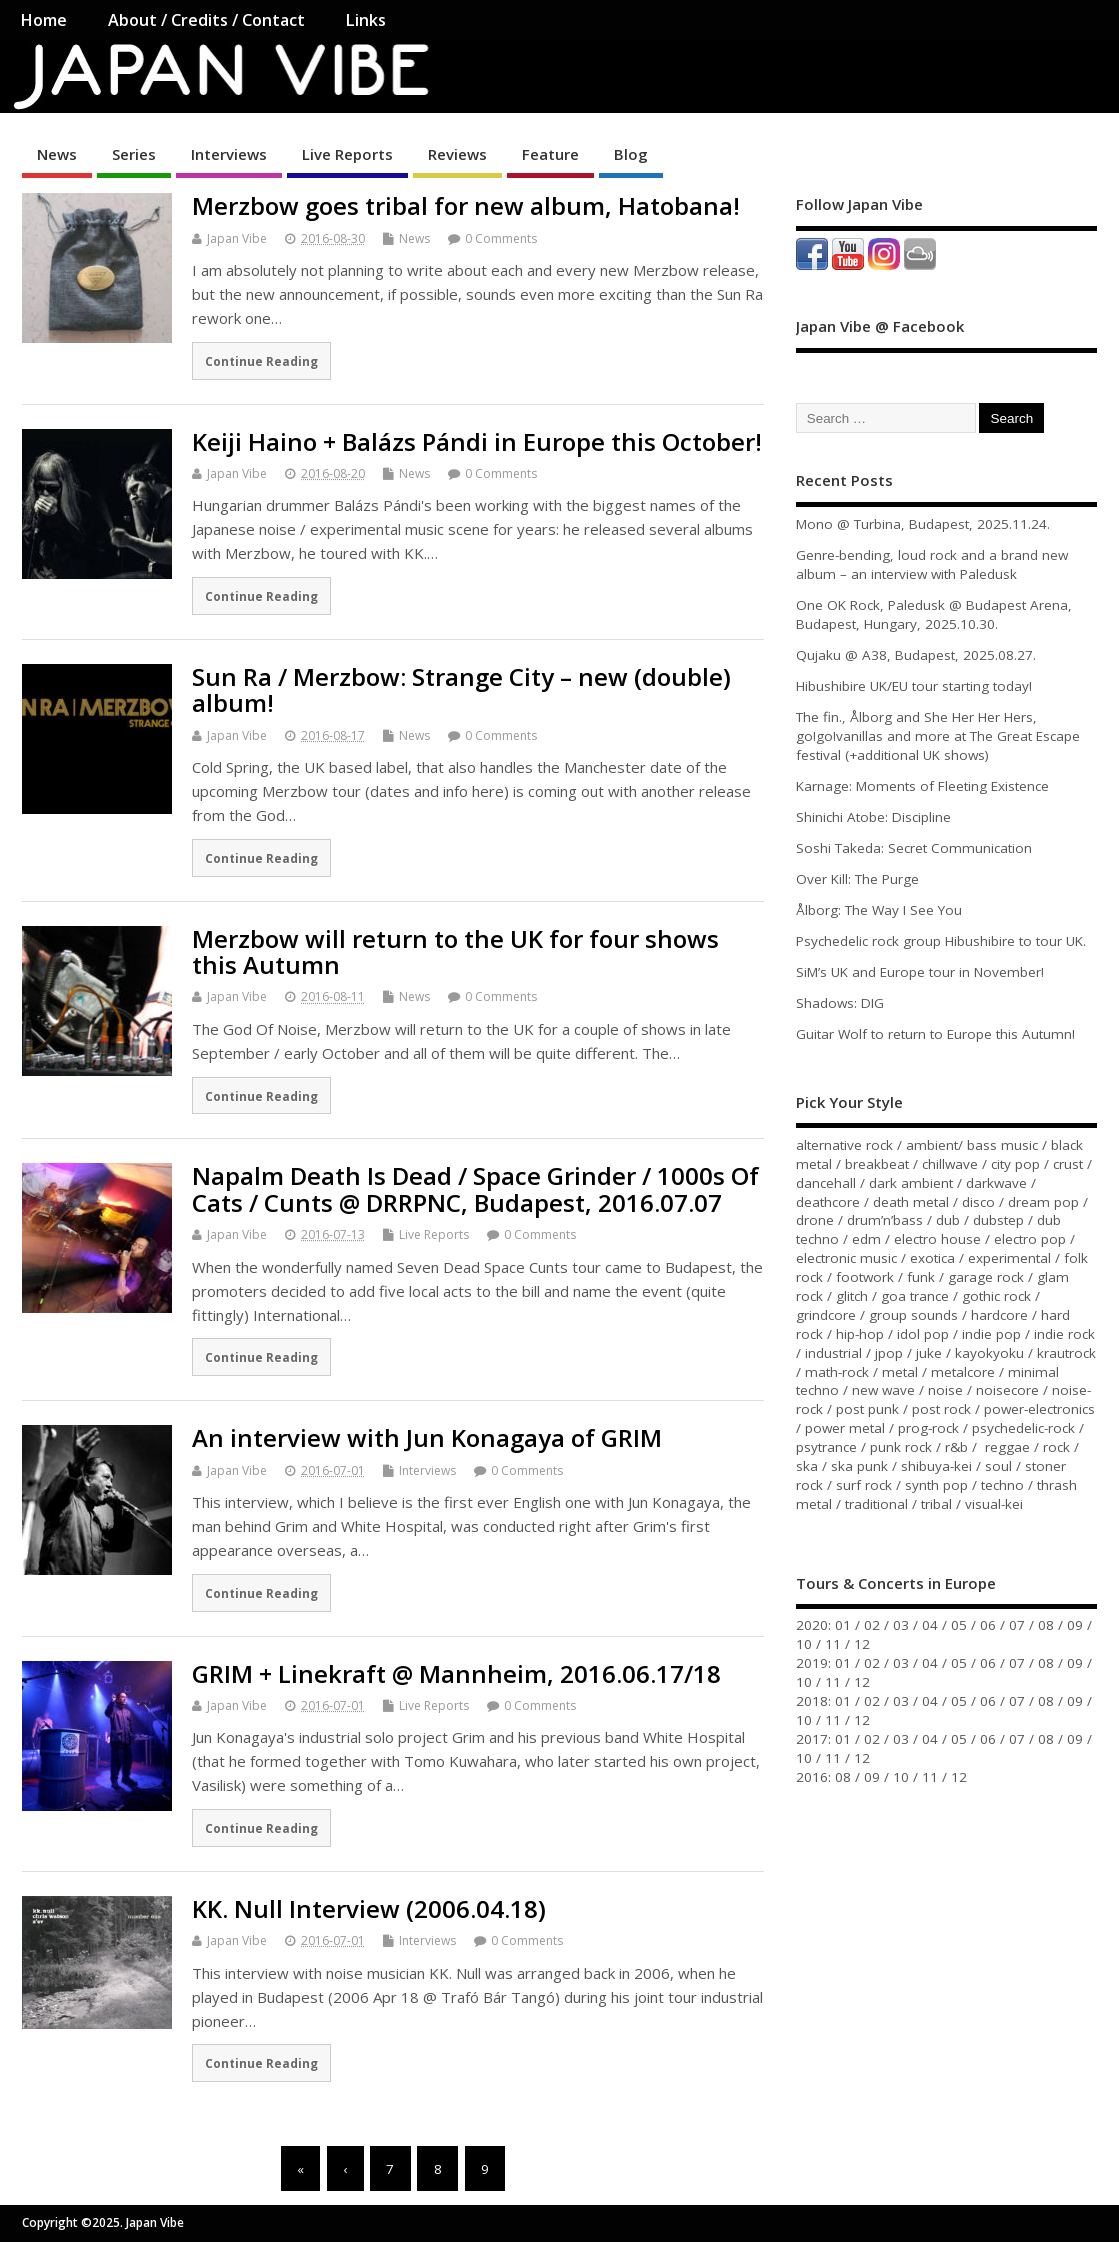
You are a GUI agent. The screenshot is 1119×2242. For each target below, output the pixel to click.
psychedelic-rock (1023, 1428)
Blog (631, 154)
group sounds (913, 1315)
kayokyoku (989, 1353)
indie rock (1064, 1334)
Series (134, 154)
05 (959, 1625)
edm (866, 1239)
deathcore (828, 1202)
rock (1056, 1447)
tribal (936, 1504)
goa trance (915, 1296)
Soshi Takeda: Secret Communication (914, 848)
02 (872, 1625)
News (57, 154)
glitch (852, 1296)
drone (815, 1220)
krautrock (1066, 1353)
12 (862, 1644)
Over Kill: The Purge (857, 879)
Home (43, 20)
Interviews (229, 154)
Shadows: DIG (840, 1003)
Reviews (457, 154)
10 (804, 1644)
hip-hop (860, 1334)
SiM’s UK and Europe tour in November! (920, 972)
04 (930, 1625)
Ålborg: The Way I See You (879, 910)
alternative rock (844, 1145)
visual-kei (994, 1504)
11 (833, 1644)
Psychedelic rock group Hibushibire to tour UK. (941, 941)
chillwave (950, 1164)
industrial (833, 1353)
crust (1068, 1164)
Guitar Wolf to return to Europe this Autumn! (935, 1034)
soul (998, 1466)
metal (900, 1372)
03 (901, 1625)
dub (948, 1220)
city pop (1015, 1164)
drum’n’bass (885, 1220)
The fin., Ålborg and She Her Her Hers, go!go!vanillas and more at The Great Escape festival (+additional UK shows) (938, 736)
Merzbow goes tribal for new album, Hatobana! (466, 205)
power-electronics (1039, 1409)
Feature (550, 154)
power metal (845, 1428)
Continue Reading (261, 361)
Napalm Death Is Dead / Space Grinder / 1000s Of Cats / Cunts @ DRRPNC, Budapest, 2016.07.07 (475, 1188)
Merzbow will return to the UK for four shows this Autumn (455, 951)
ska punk (859, 1466)
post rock (941, 1409)
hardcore (999, 1315)
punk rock (901, 1447)
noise (945, 1390)
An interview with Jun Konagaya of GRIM (427, 1437)
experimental (1009, 1258)
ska (807, 1466)
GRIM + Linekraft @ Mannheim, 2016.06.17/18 (456, 1673)
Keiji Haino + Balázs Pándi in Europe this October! (477, 441)
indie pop (991, 1334)
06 (988, 1625)
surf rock (864, 1485)
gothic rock (996, 1296)
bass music (1002, 1145)
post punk (867, 1409)
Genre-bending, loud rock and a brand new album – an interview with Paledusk (932, 564)
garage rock (986, 1277)
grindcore (826, 1315)
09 (1075, 1625)
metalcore (963, 1372)
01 (843, 1625)
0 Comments (501, 238)
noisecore (1007, 1390)
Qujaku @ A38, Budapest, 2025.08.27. (916, 655)
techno (1002, 1485)
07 (1017, 1625)
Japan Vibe (237, 238)
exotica (932, 1258)
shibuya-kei (936, 1466)
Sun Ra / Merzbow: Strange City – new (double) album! (461, 689)
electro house (937, 1239)
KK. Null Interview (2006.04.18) (369, 1908)
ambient (932, 1145)
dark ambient (911, 1183)
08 (1046, 1625)
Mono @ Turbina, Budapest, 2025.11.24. (923, 524)
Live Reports (347, 154)
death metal (911, 1202)
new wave (883, 1390)
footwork (865, 1277)
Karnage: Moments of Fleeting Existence (922, 786)
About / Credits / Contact (206, 20)
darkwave (996, 1183)
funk (921, 1277)
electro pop (1030, 1239)
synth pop (936, 1485)
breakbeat (877, 1164)
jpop (889, 1353)
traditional (876, 1504)
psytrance (826, 1447)
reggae (1007, 1447)
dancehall (826, 1183)
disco (978, 1202)
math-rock (837, 1372)
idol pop (923, 1334)
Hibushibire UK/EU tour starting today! (914, 686)
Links (365, 20)
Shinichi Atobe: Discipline (873, 817)
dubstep (998, 1220)
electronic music (846, 1258)
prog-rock (928, 1428)
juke (929, 1353)
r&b (956, 1447)
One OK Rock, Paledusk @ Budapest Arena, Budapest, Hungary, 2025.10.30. (934, 614)
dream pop (1043, 1202)
